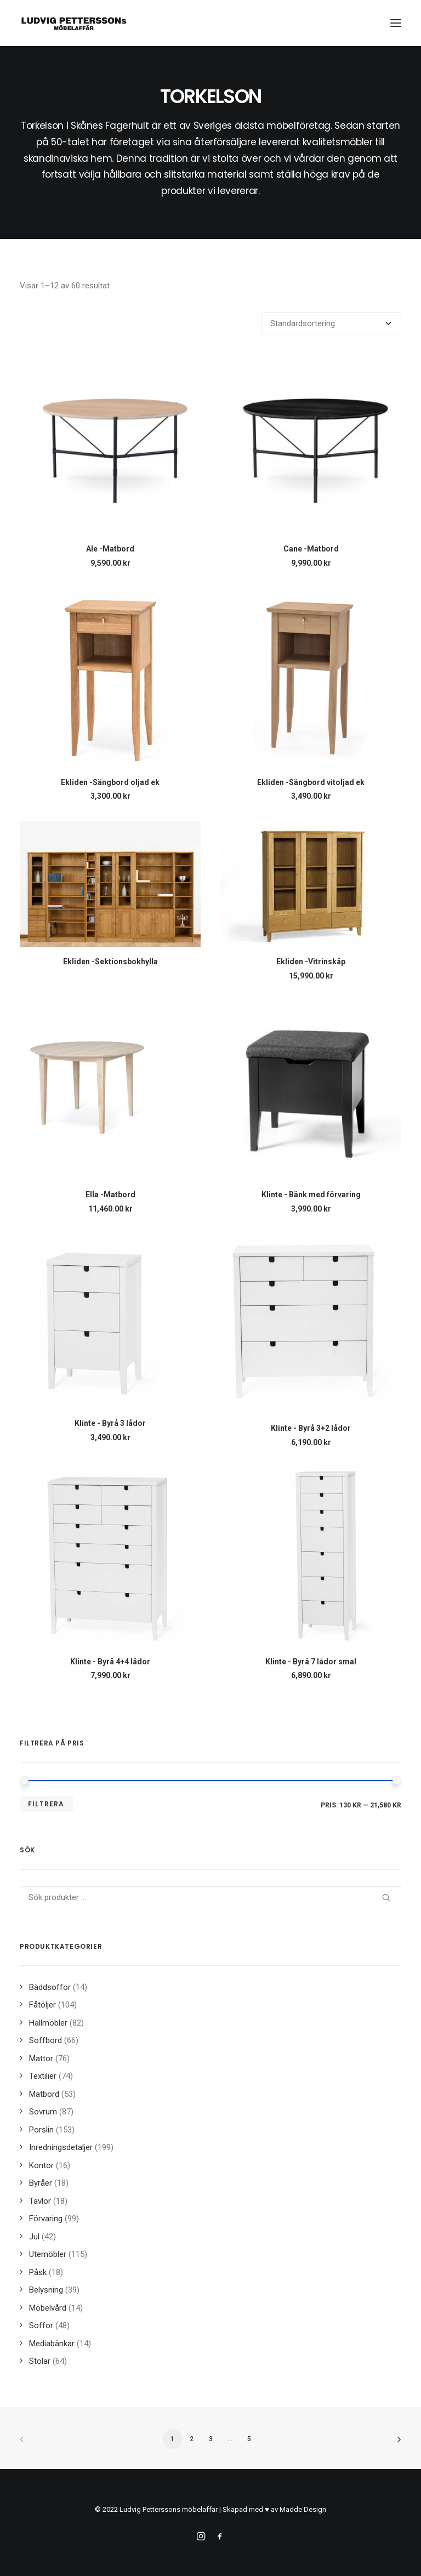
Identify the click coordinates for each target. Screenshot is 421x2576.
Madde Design (303, 2509)
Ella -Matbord (110, 1194)
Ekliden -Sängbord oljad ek (110, 782)
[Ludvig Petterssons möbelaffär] (74, 23)
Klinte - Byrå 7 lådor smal (310, 1661)
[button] (396, 23)
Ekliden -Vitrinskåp (310, 961)
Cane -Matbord (311, 548)
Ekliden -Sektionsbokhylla (110, 961)
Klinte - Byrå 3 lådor (110, 1423)
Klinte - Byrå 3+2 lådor (311, 1428)
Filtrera (46, 1804)
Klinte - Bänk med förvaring (311, 1194)
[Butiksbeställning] (331, 323)
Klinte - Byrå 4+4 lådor (110, 1661)
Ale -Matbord (110, 548)
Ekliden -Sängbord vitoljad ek (311, 782)
